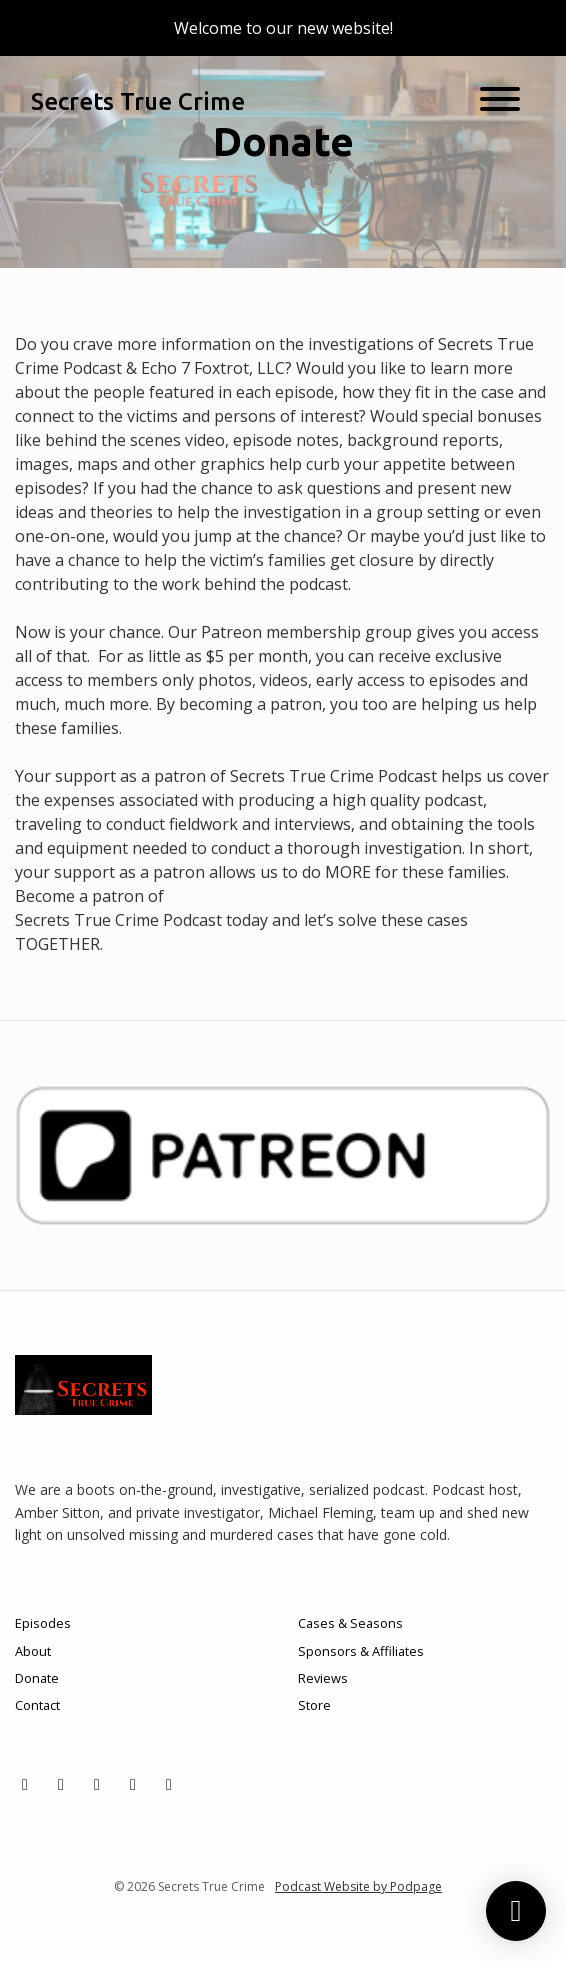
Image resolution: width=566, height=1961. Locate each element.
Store (314, 1705)
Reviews (323, 1678)
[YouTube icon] (133, 1784)
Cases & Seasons (350, 1623)
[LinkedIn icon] (169, 1784)
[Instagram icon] (61, 1784)
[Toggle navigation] (500, 102)
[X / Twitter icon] (25, 1784)
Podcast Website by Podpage (358, 1886)
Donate (37, 1678)
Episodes (43, 1623)
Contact (37, 1705)
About (33, 1651)
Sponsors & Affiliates (361, 1651)
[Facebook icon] (97, 1784)
